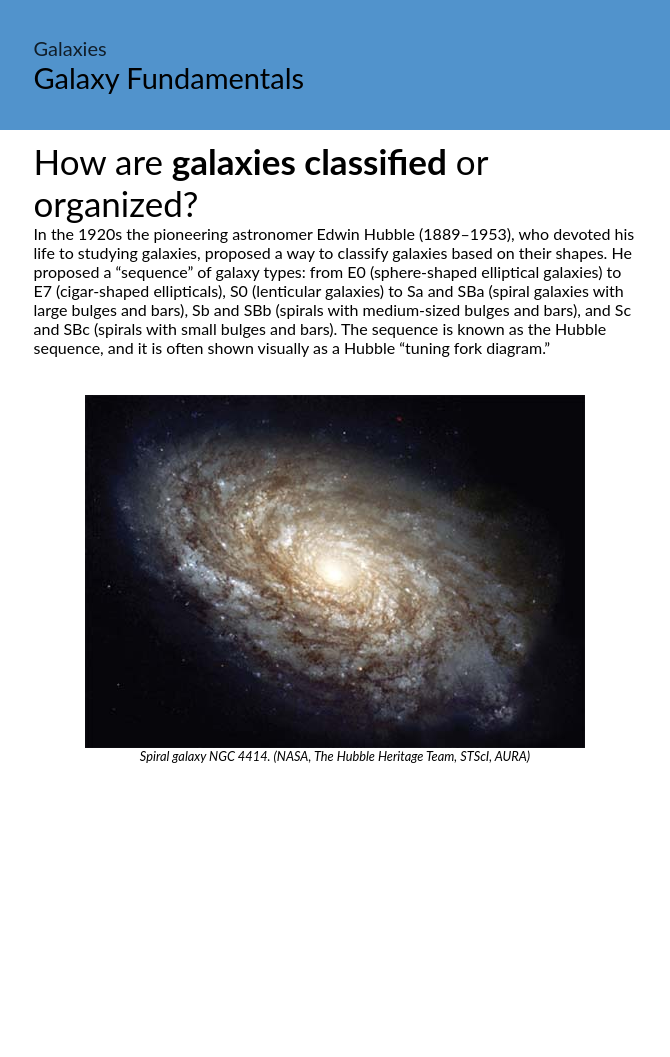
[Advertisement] (335, 914)
